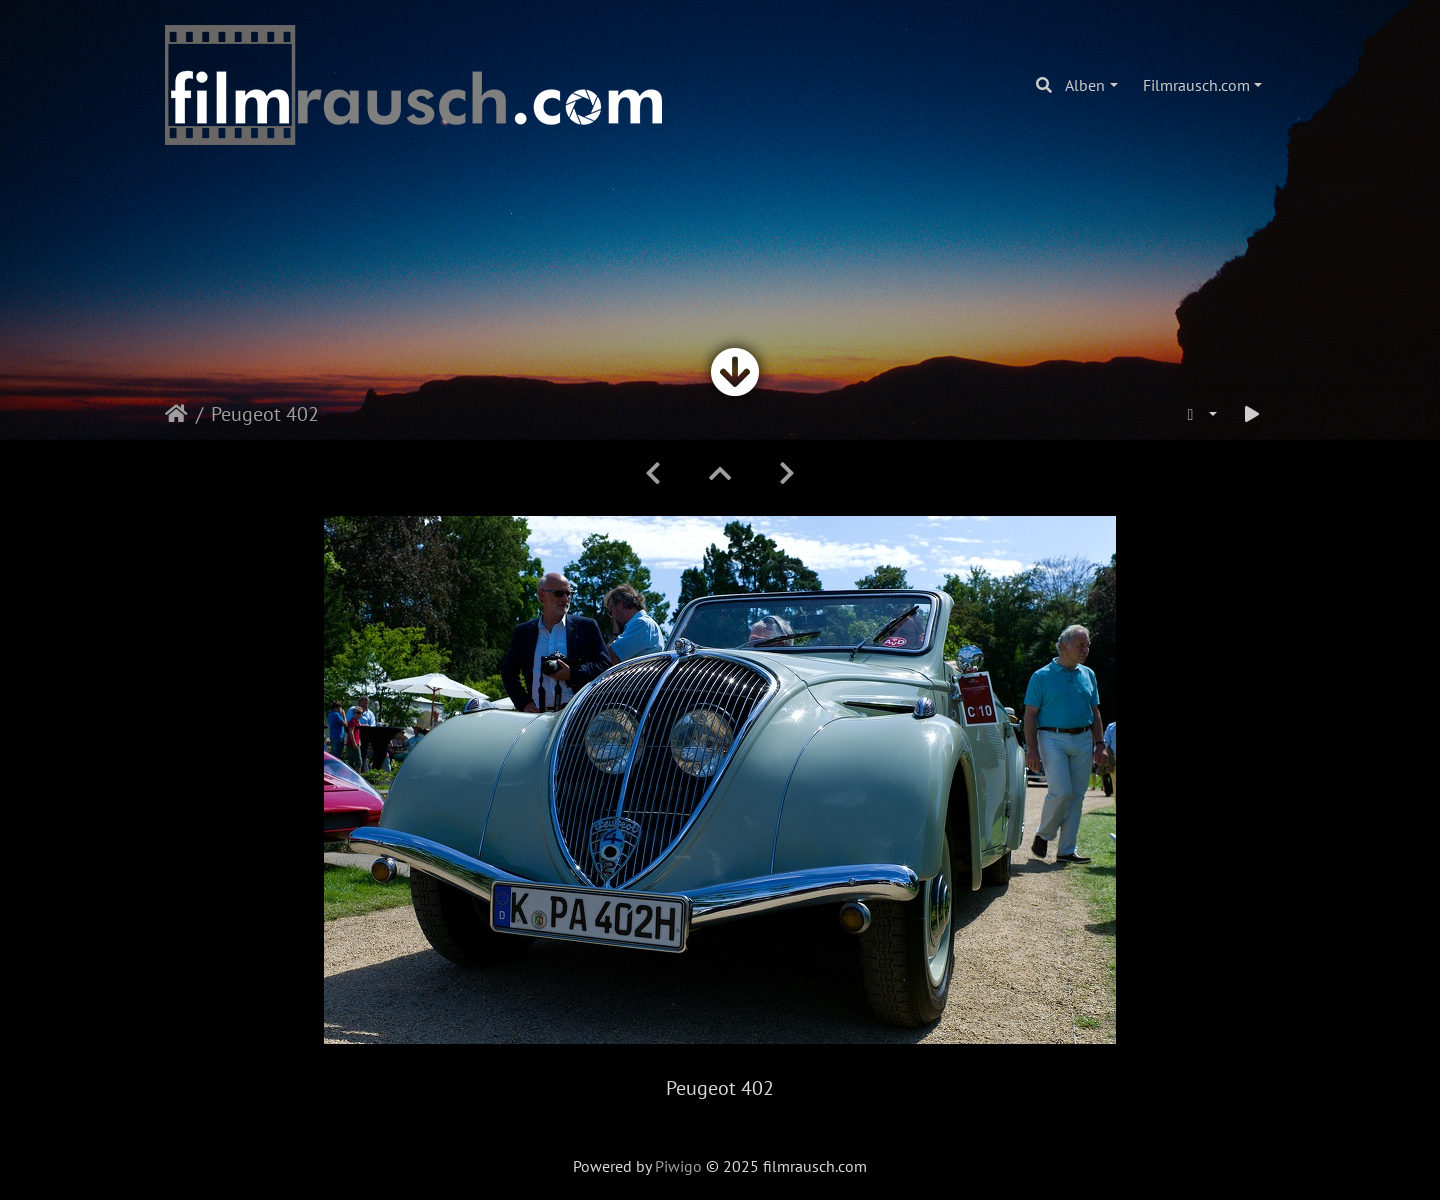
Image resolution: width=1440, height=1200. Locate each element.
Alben (1085, 85)
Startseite (176, 414)
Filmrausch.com (1196, 85)
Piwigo (678, 1166)
